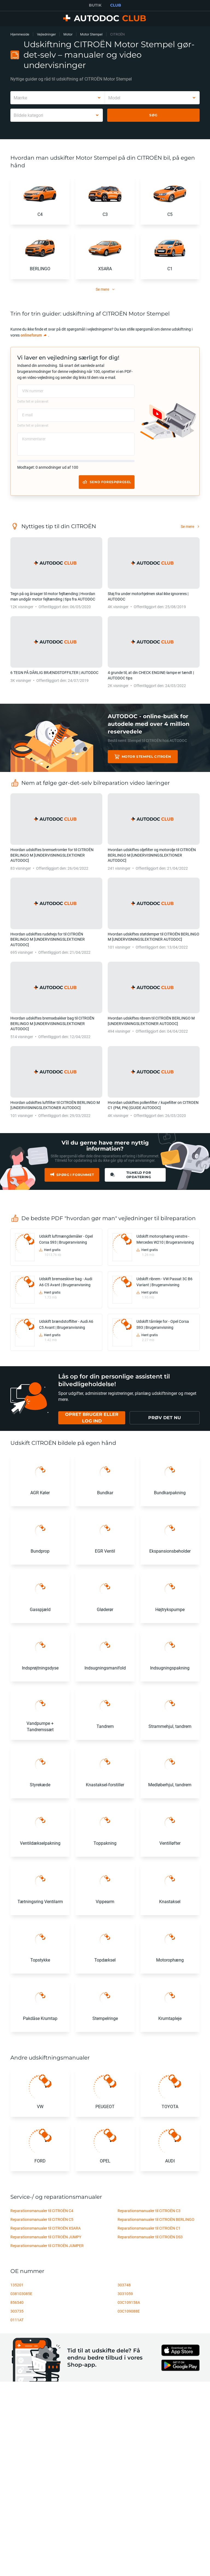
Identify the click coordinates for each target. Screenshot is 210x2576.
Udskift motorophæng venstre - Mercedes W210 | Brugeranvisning (165, 1239)
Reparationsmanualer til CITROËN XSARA (45, 2228)
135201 (17, 2284)
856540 (17, 2302)
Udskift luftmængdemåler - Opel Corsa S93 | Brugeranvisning (66, 1239)
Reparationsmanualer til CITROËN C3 (149, 2210)
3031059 (125, 2293)
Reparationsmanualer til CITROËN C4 (41, 2210)
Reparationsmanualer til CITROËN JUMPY (45, 2236)
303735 (17, 2311)
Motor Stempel (91, 34)
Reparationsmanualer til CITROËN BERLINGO (156, 2219)
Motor (67, 34)
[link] (34, 335)
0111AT (17, 2319)
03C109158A (129, 2302)
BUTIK (95, 5)
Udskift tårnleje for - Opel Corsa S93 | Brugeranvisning (162, 1324)
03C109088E (129, 2311)
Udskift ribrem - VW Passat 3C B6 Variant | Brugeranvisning (164, 1281)
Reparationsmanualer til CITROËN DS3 (150, 2236)
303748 (124, 2284)
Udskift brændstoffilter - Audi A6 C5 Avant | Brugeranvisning (66, 1324)
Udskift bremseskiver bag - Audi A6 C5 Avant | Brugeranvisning (65, 1281)
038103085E (21, 2293)
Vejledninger (46, 34)
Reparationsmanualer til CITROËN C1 (149, 2228)
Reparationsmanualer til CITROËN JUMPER (47, 2245)
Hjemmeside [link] (19, 34)
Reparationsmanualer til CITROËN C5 (41, 2219)
